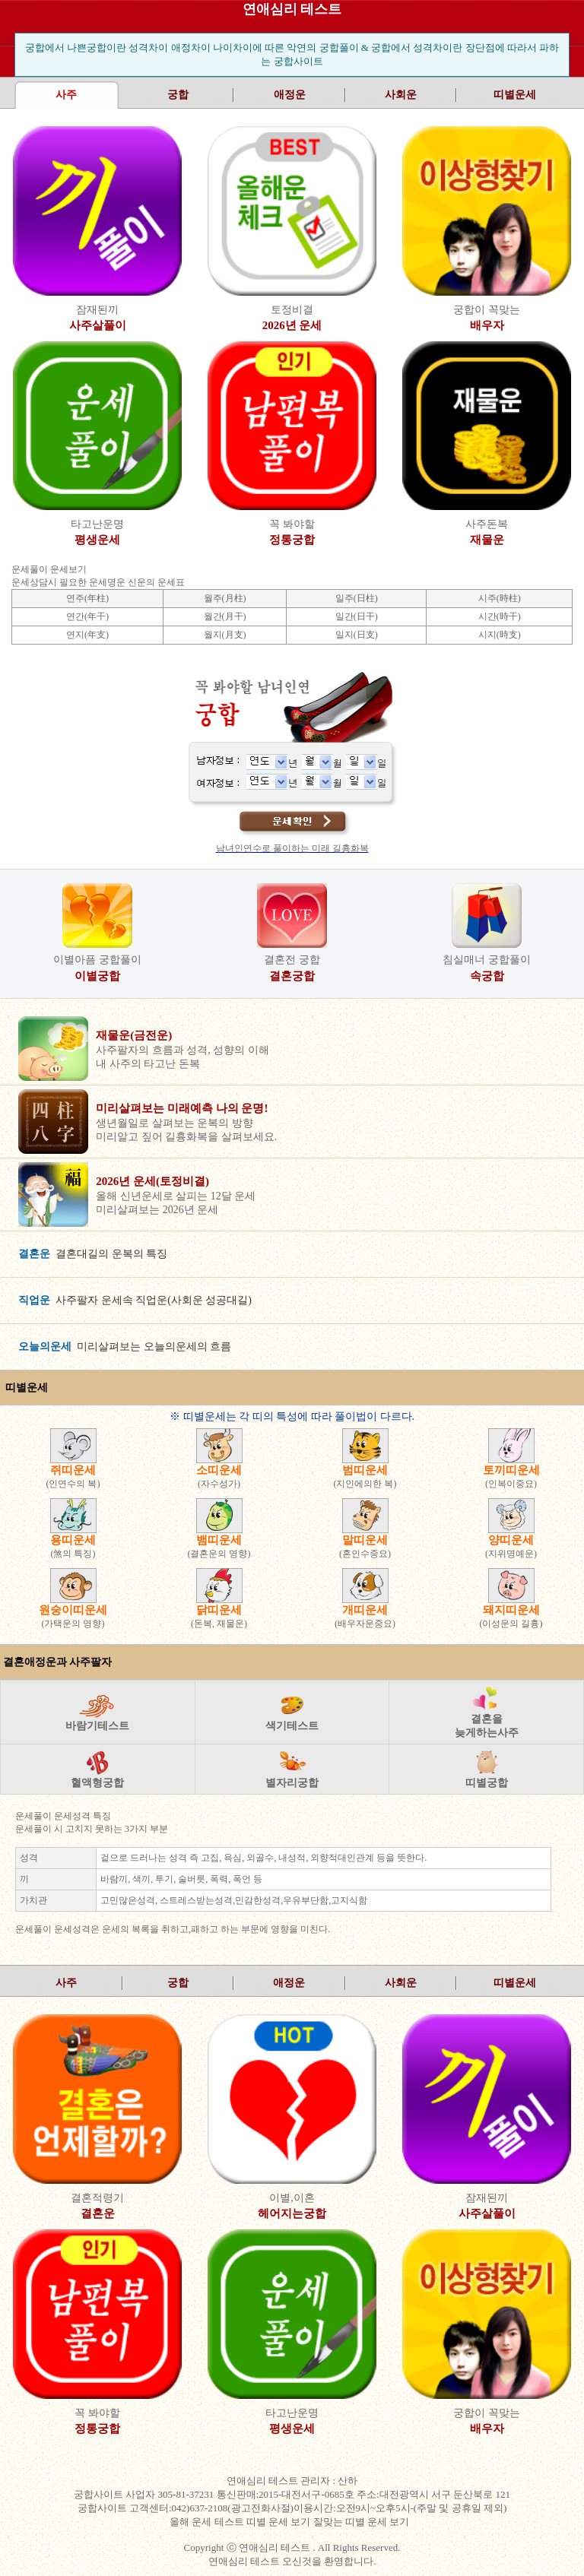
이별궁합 (97, 976)
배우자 (487, 325)
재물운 (487, 540)
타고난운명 (97, 524)
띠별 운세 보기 (279, 2521)
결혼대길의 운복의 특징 (92, 1253)
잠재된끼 (97, 309)
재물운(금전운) (134, 1035)
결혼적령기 (97, 2198)
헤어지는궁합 (292, 2213)
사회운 (401, 94)
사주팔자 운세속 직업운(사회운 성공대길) (135, 1300)
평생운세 (97, 540)
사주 (66, 1982)
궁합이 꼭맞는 (486, 309)
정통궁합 (292, 540)
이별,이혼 (292, 2198)
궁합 (178, 94)
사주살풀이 (97, 325)
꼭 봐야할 (292, 524)
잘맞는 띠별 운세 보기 (362, 2521)
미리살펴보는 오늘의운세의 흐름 (124, 1346)
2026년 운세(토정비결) (152, 1181)
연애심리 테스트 (292, 9)
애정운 (290, 94)
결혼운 (98, 2213)
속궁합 (487, 976)
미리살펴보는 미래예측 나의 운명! (182, 1108)
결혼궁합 (292, 976)
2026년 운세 (292, 325)
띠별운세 (515, 94)
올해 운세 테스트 (208, 2521)
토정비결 (292, 309)
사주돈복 (486, 524)
